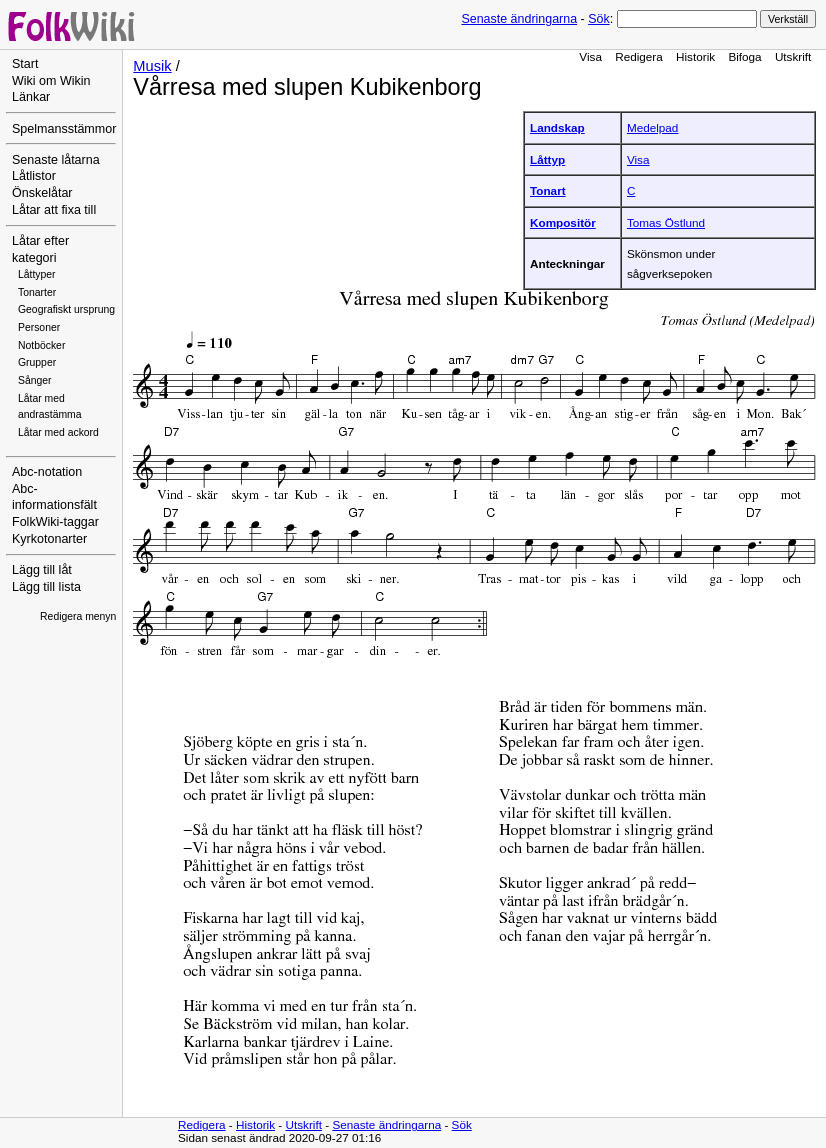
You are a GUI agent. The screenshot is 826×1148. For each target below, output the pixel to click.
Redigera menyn (78, 616)
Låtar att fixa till (54, 210)
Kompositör (563, 222)
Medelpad (652, 127)
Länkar (31, 97)
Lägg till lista (46, 587)
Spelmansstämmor (64, 129)
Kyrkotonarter (49, 539)
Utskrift (793, 56)
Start (25, 64)
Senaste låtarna (56, 160)
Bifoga (744, 56)
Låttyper (37, 274)
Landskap (557, 127)
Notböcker (41, 345)
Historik (695, 56)
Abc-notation (47, 472)
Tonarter (37, 292)
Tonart (548, 190)
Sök (598, 19)
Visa (590, 56)
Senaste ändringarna (519, 19)
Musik (152, 66)
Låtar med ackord (58, 432)
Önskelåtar (42, 193)
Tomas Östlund (666, 222)
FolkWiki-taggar (55, 522)
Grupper (37, 362)
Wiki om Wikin (51, 81)
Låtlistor (34, 176)
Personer (39, 327)
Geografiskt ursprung (66, 309)
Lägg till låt (42, 570)
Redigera (639, 56)
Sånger (35, 380)
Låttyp (547, 159)
